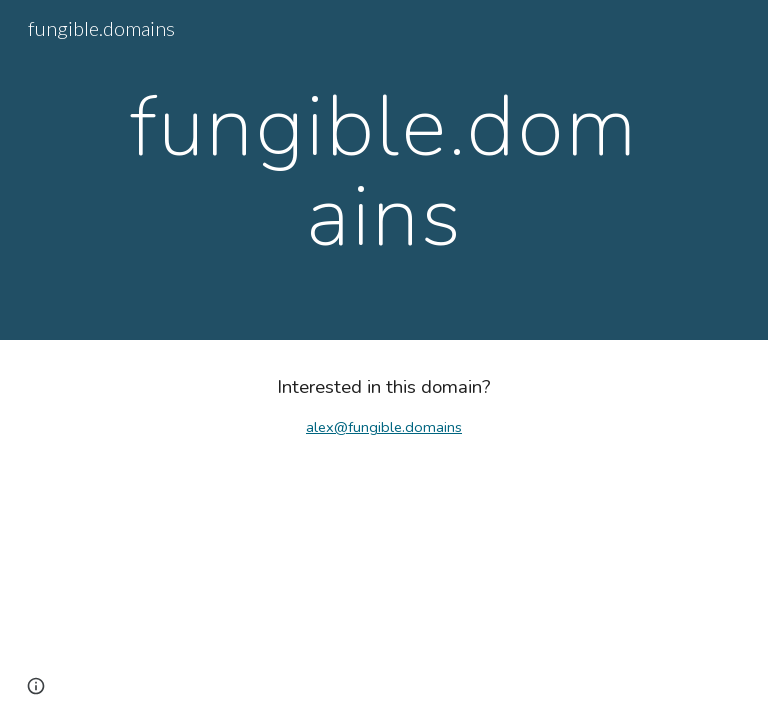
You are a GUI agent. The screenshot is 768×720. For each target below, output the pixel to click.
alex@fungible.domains (384, 427)
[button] (36, 686)
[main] (383, 170)
